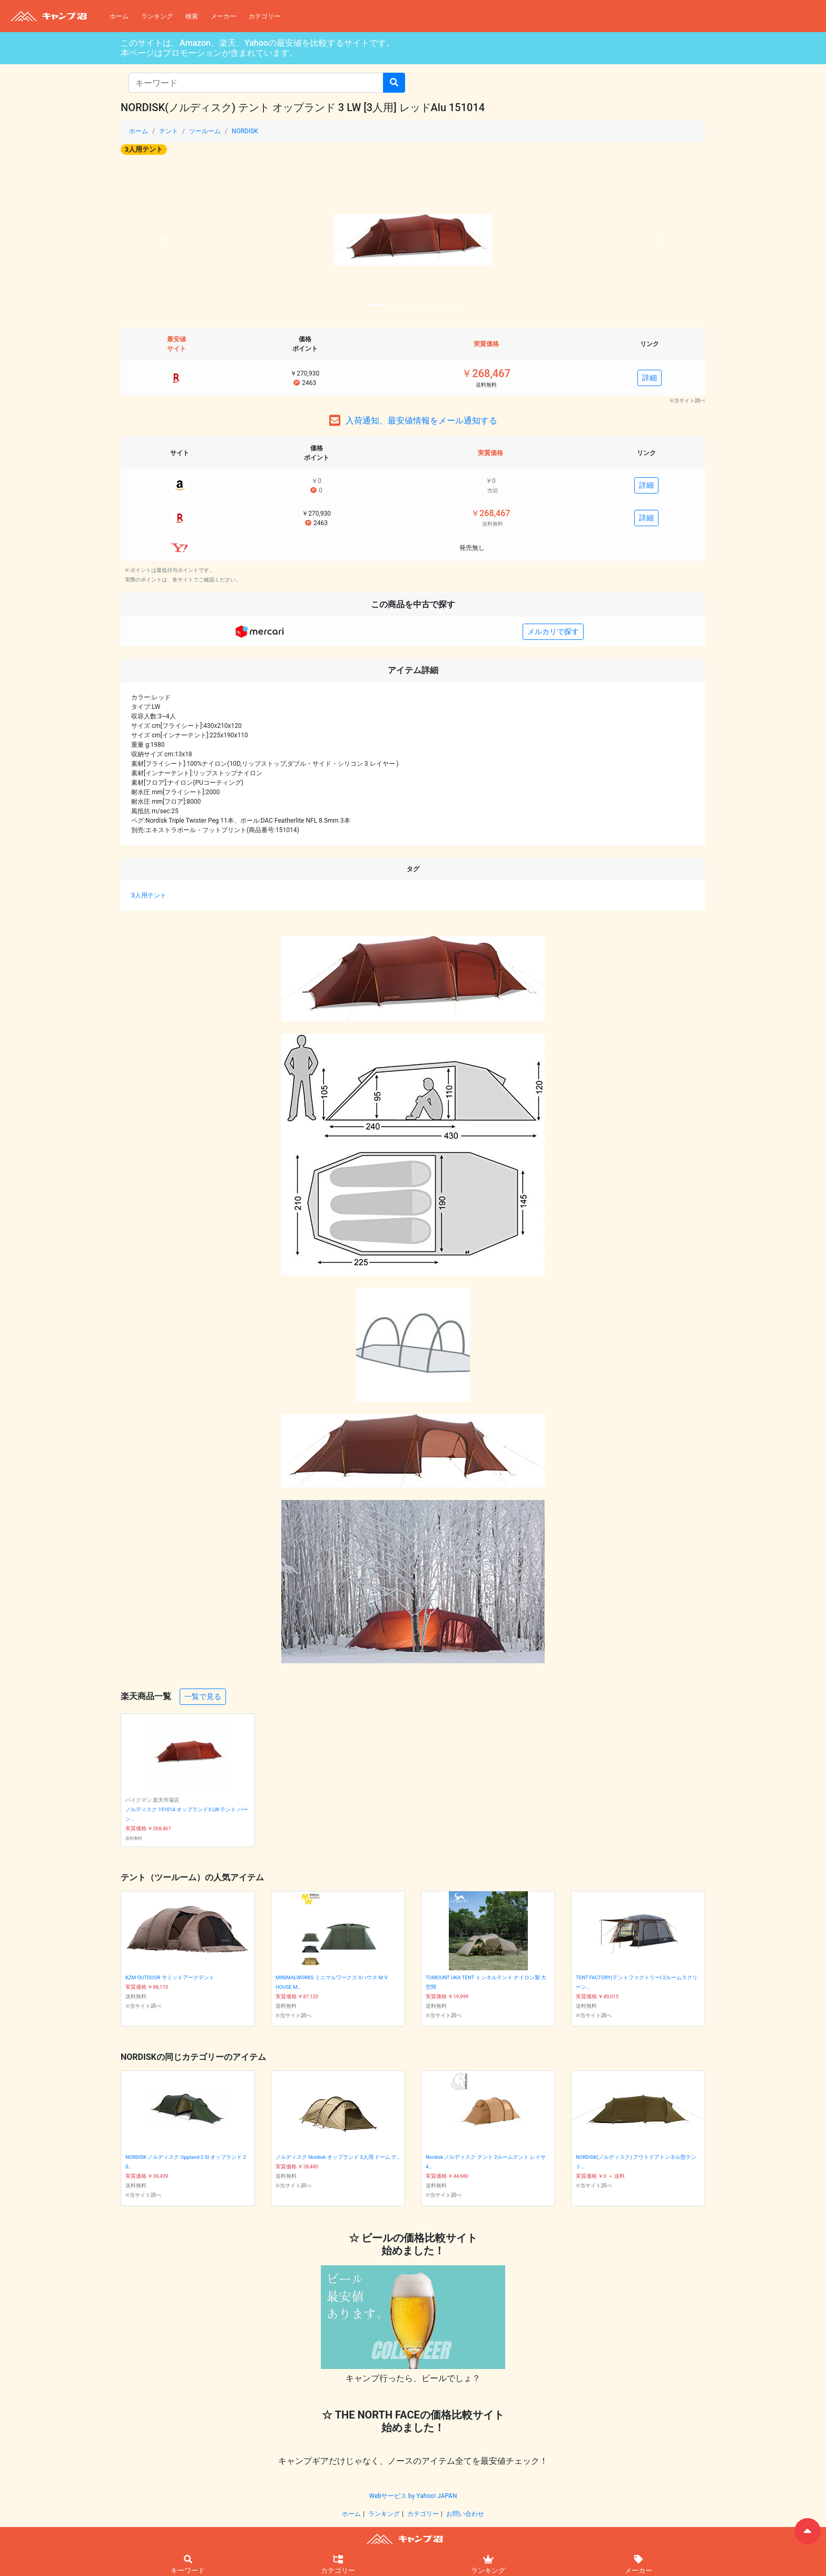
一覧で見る (202, 1696)
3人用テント (144, 149)
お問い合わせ (465, 2514)
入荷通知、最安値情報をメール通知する (421, 421)
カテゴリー (264, 16)
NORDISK (245, 131)
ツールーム (205, 131)
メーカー (223, 16)
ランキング (157, 16)
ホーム (119, 16)
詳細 (649, 377)
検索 (191, 16)
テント (168, 131)
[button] (165, 240)
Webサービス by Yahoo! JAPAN (413, 2496)
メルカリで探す (553, 631)
